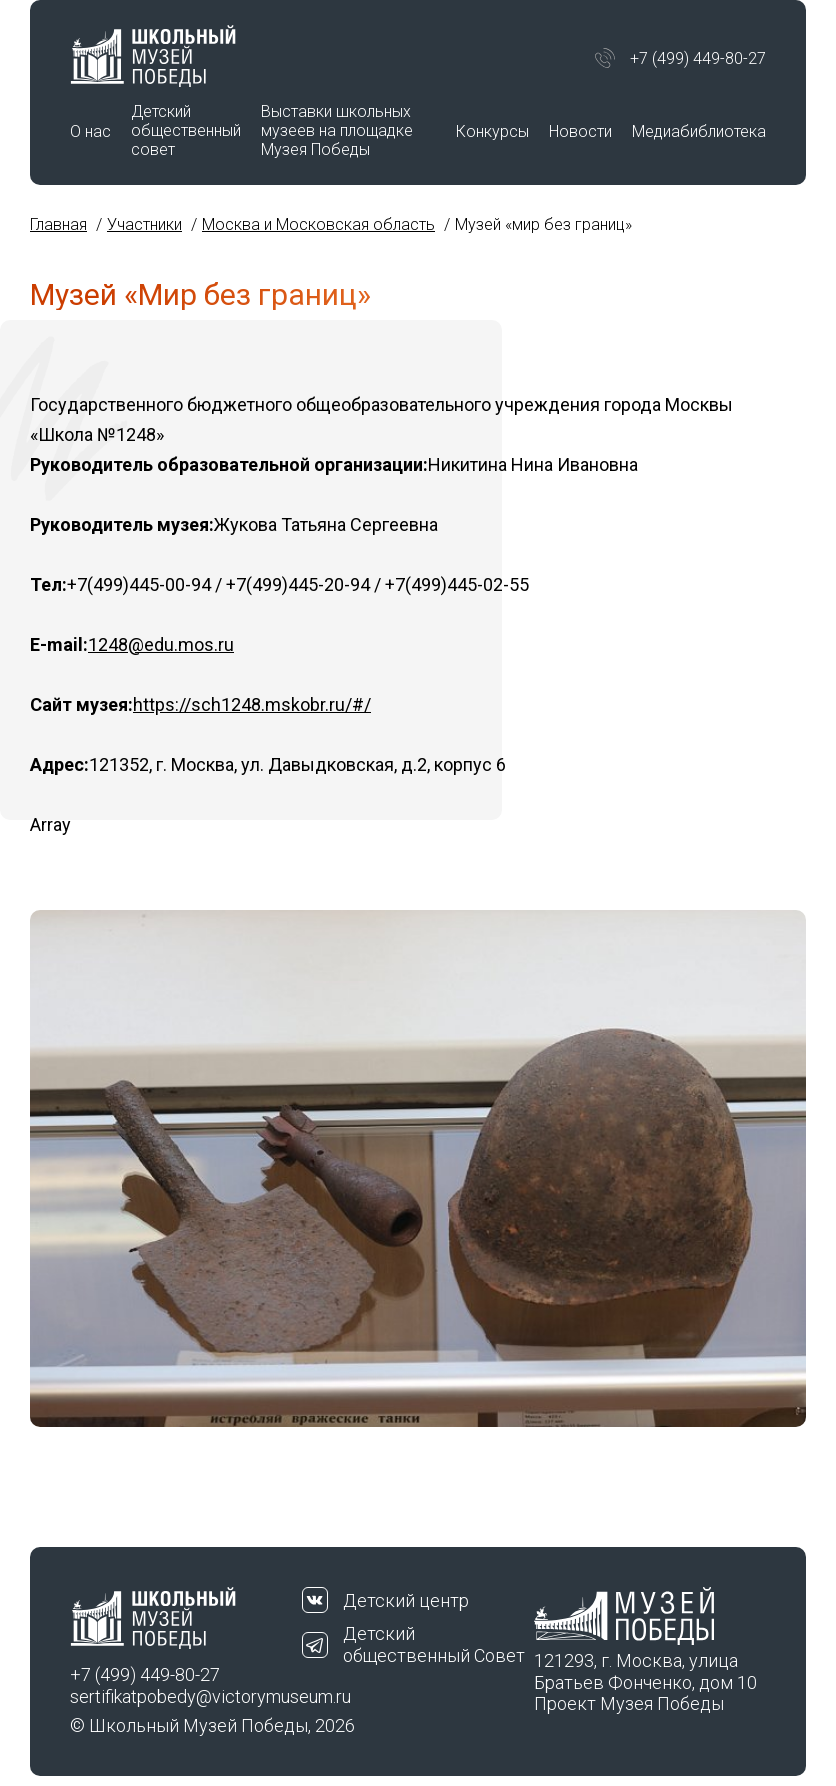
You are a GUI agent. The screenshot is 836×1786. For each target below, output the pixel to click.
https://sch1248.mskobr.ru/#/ (252, 704)
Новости (580, 131)
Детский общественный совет (186, 130)
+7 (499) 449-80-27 (698, 58)
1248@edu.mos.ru (161, 644)
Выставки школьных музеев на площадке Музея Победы (337, 130)
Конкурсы (492, 131)
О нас (90, 131)
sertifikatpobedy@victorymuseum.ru (186, 1696)
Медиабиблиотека (699, 131)
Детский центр (406, 1600)
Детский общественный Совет (434, 1644)
